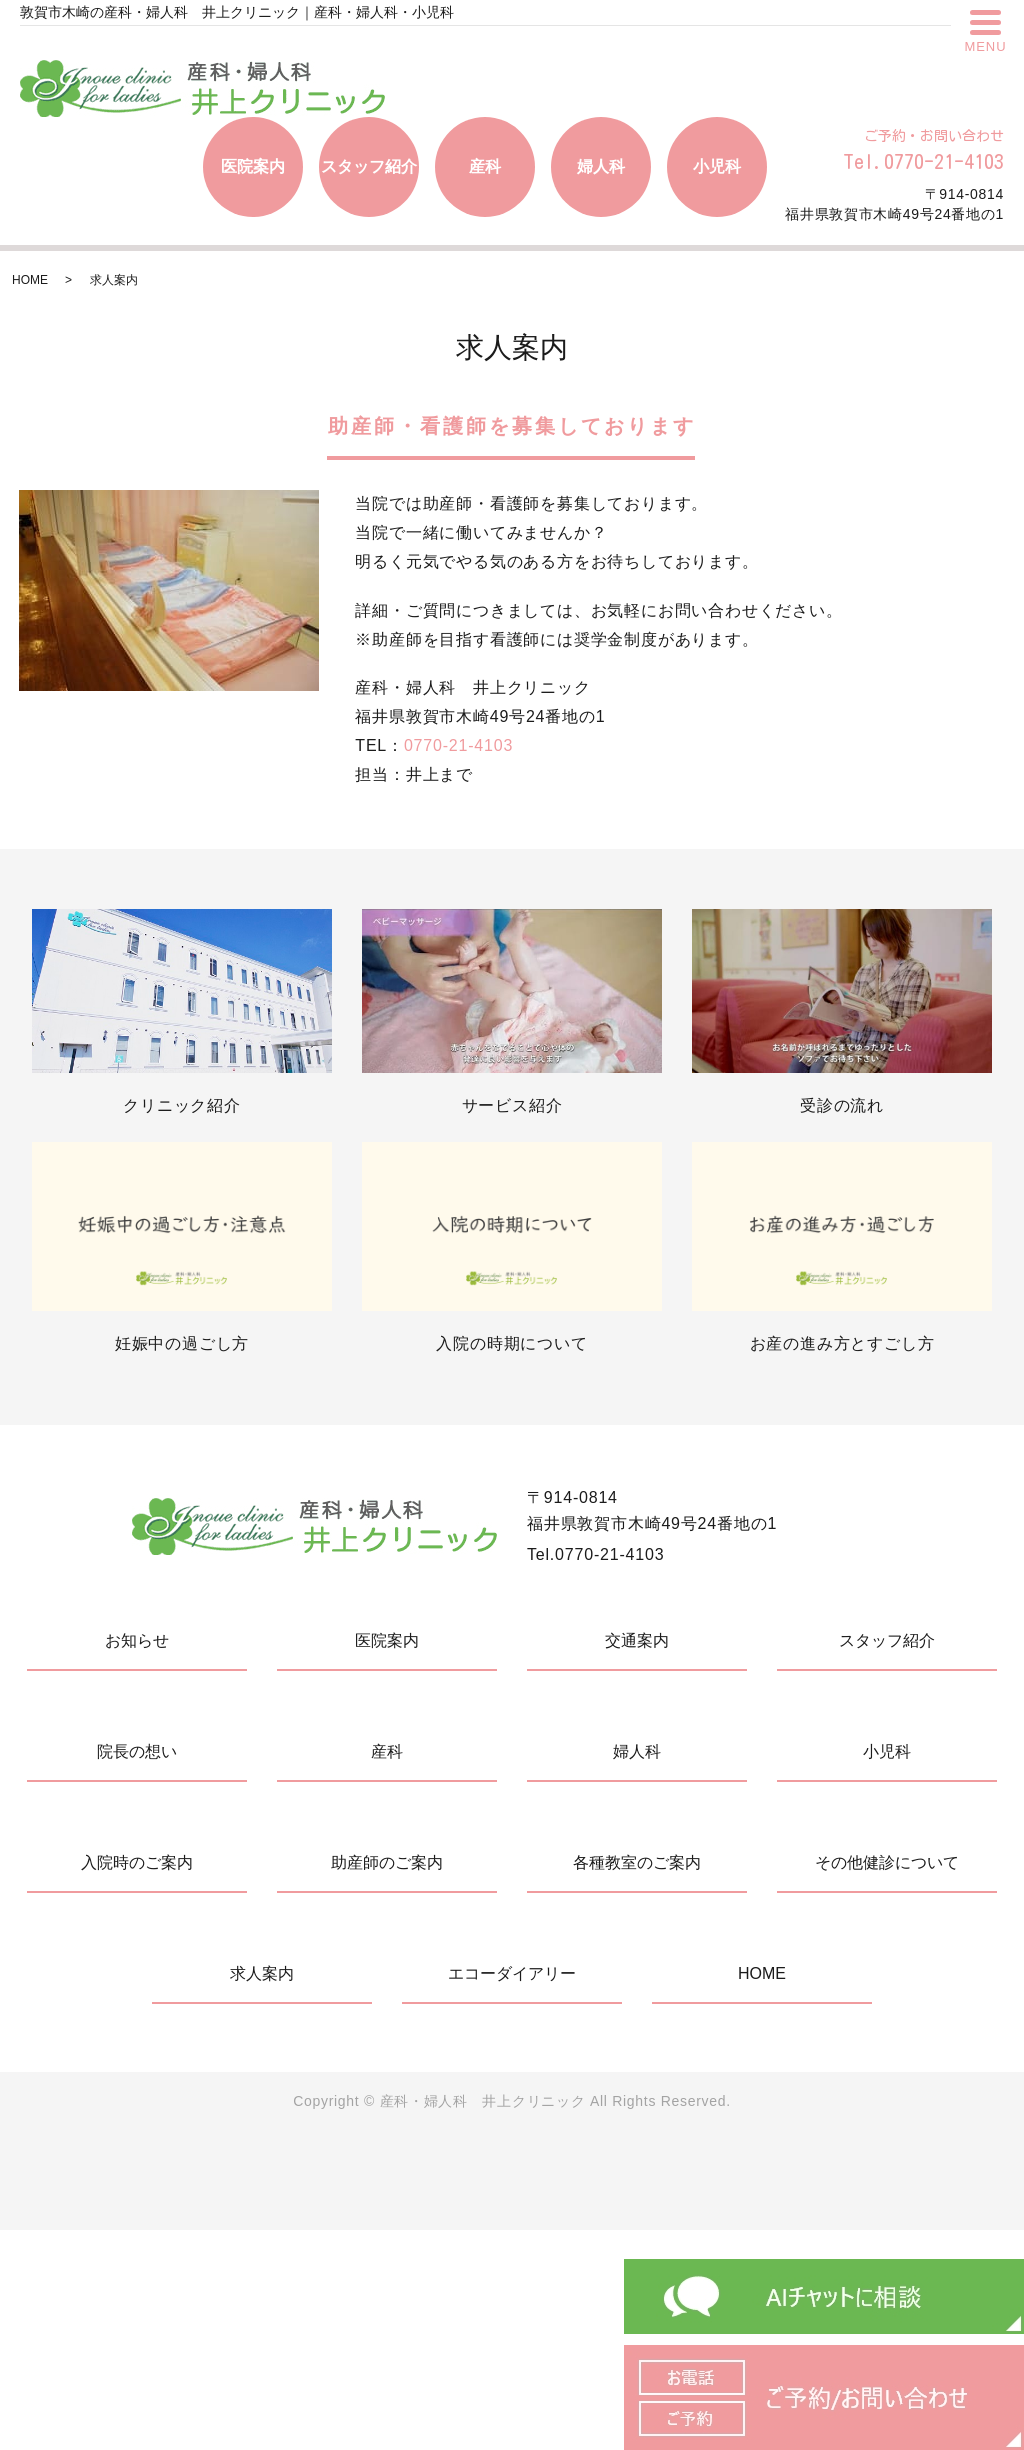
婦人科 (601, 166)
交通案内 (637, 1640)
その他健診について (887, 1862)
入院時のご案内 (137, 1862)
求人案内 (262, 1973)
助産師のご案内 (387, 1862)
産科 (485, 166)
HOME (30, 280)
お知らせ (137, 1640)
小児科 (717, 166)
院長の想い (137, 1751)
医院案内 (253, 166)
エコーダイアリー (512, 1973)
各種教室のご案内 (637, 1862)
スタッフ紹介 (369, 166)
